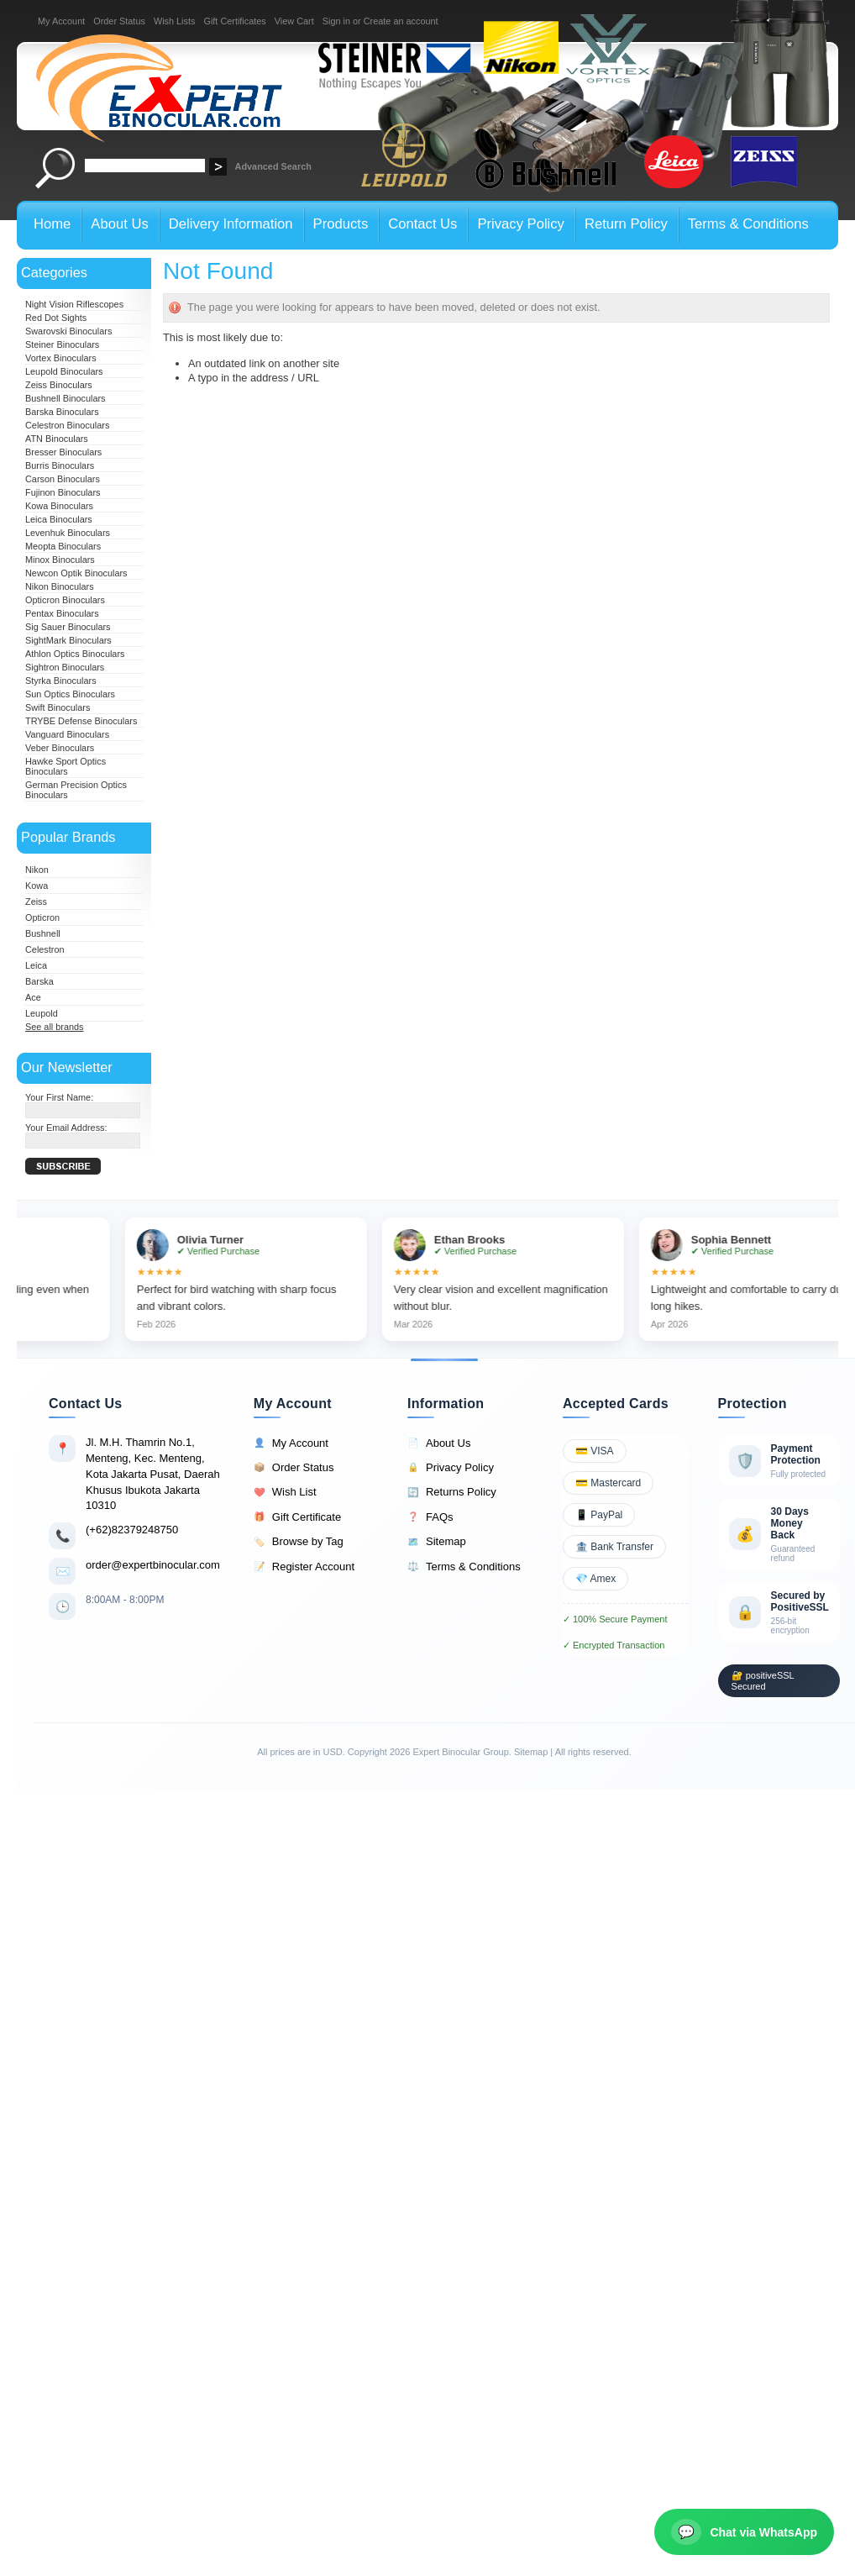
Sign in (336, 21)
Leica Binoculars (58, 519)
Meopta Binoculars (63, 546)
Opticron (42, 917)
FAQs (430, 1517)
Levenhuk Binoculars (67, 533)
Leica (36, 965)
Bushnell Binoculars (65, 398)
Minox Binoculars (60, 560)
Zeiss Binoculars (58, 385)
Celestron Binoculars (67, 425)
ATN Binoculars (56, 439)
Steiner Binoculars (62, 344)
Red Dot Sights (56, 318)
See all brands (54, 1027)
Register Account (304, 1567)
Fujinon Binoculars (62, 492)
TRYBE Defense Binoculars (81, 721)
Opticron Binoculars (65, 600)
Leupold (41, 1013)
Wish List (285, 1492)
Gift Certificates (234, 21)
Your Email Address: (66, 1127)
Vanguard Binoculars (67, 734)
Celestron (45, 949)
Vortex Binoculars (61, 358)
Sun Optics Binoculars (70, 694)
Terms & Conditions (464, 1567)
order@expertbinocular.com (153, 1565)
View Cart (294, 21)
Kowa (36, 886)
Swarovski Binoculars (68, 331)
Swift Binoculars (57, 707)
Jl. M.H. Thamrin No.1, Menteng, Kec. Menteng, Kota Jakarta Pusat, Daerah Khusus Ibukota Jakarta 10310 (153, 1473)
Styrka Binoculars (61, 681)
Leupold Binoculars (64, 371)
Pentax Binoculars (62, 613)
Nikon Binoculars (59, 586)
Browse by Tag (299, 1541)
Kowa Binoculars (59, 506)
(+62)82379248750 (132, 1529)
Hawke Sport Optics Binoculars (65, 766)
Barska (39, 981)
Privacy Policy (450, 1468)
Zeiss (36, 901)
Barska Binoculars (62, 412)
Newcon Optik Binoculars (76, 573)
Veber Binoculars (59, 748)
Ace (33, 997)
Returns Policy (451, 1492)
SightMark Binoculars (68, 640)
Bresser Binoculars (63, 452)
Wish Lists (175, 21)
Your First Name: (59, 1097)
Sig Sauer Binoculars (68, 627)
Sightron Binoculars (64, 667)
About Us (438, 1443)
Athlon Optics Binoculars (74, 654)
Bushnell (42, 933)
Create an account (401, 21)
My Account (61, 21)
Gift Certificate (297, 1517)
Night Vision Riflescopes (74, 304)
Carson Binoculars (62, 479)
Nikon (37, 870)
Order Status (119, 21)
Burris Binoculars (59, 465)
